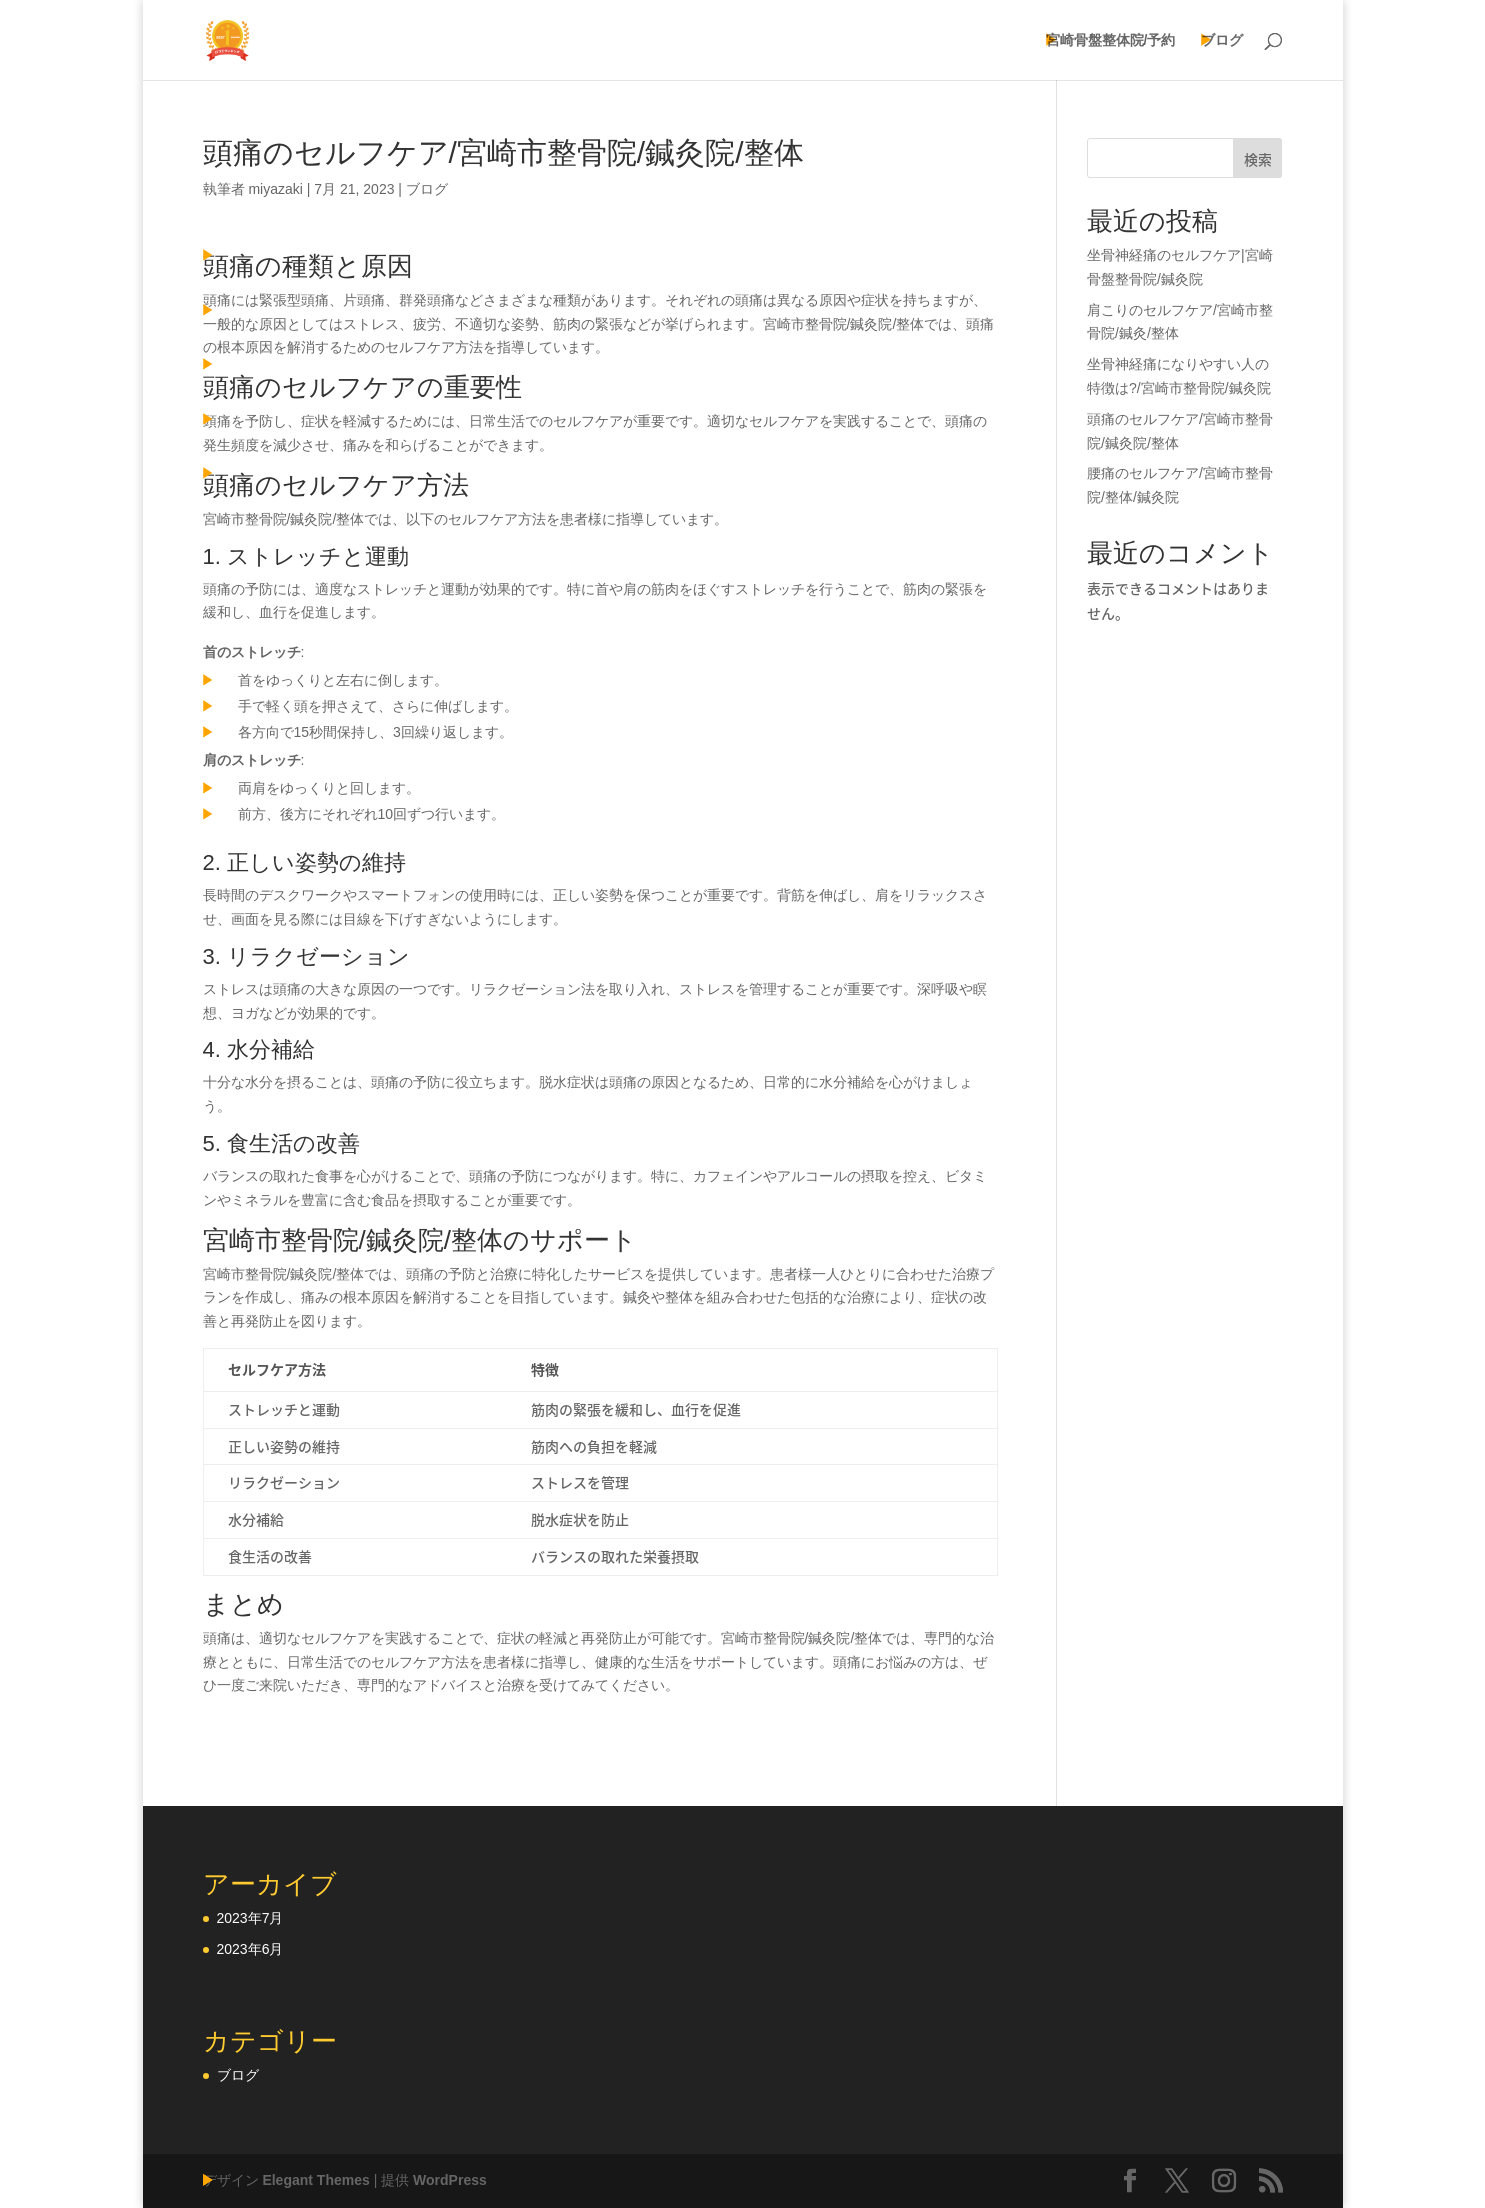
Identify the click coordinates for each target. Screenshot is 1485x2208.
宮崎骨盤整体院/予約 (1111, 40)
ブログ (1222, 40)
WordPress (450, 2180)
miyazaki (275, 189)
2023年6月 (250, 1949)
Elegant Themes (315, 2180)
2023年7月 (250, 1918)
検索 (1258, 159)
